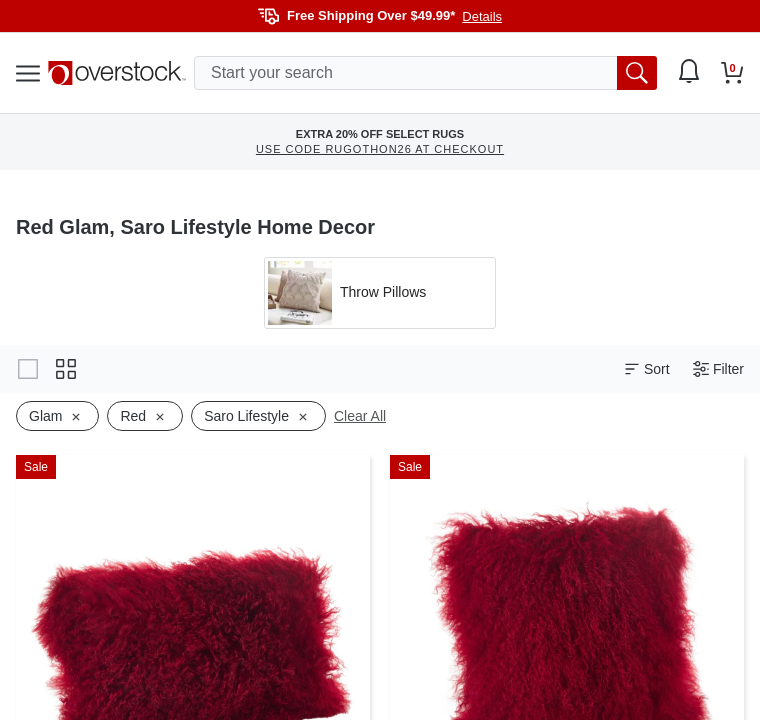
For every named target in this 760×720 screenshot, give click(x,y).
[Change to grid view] (66, 369)
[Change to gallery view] (28, 369)
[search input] (425, 73)
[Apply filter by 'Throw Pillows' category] (380, 293)
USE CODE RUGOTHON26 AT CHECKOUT (380, 149)
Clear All (360, 416)
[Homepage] (117, 73)
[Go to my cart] (732, 73)
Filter (718, 369)
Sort (647, 369)
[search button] (637, 73)
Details (482, 16)
